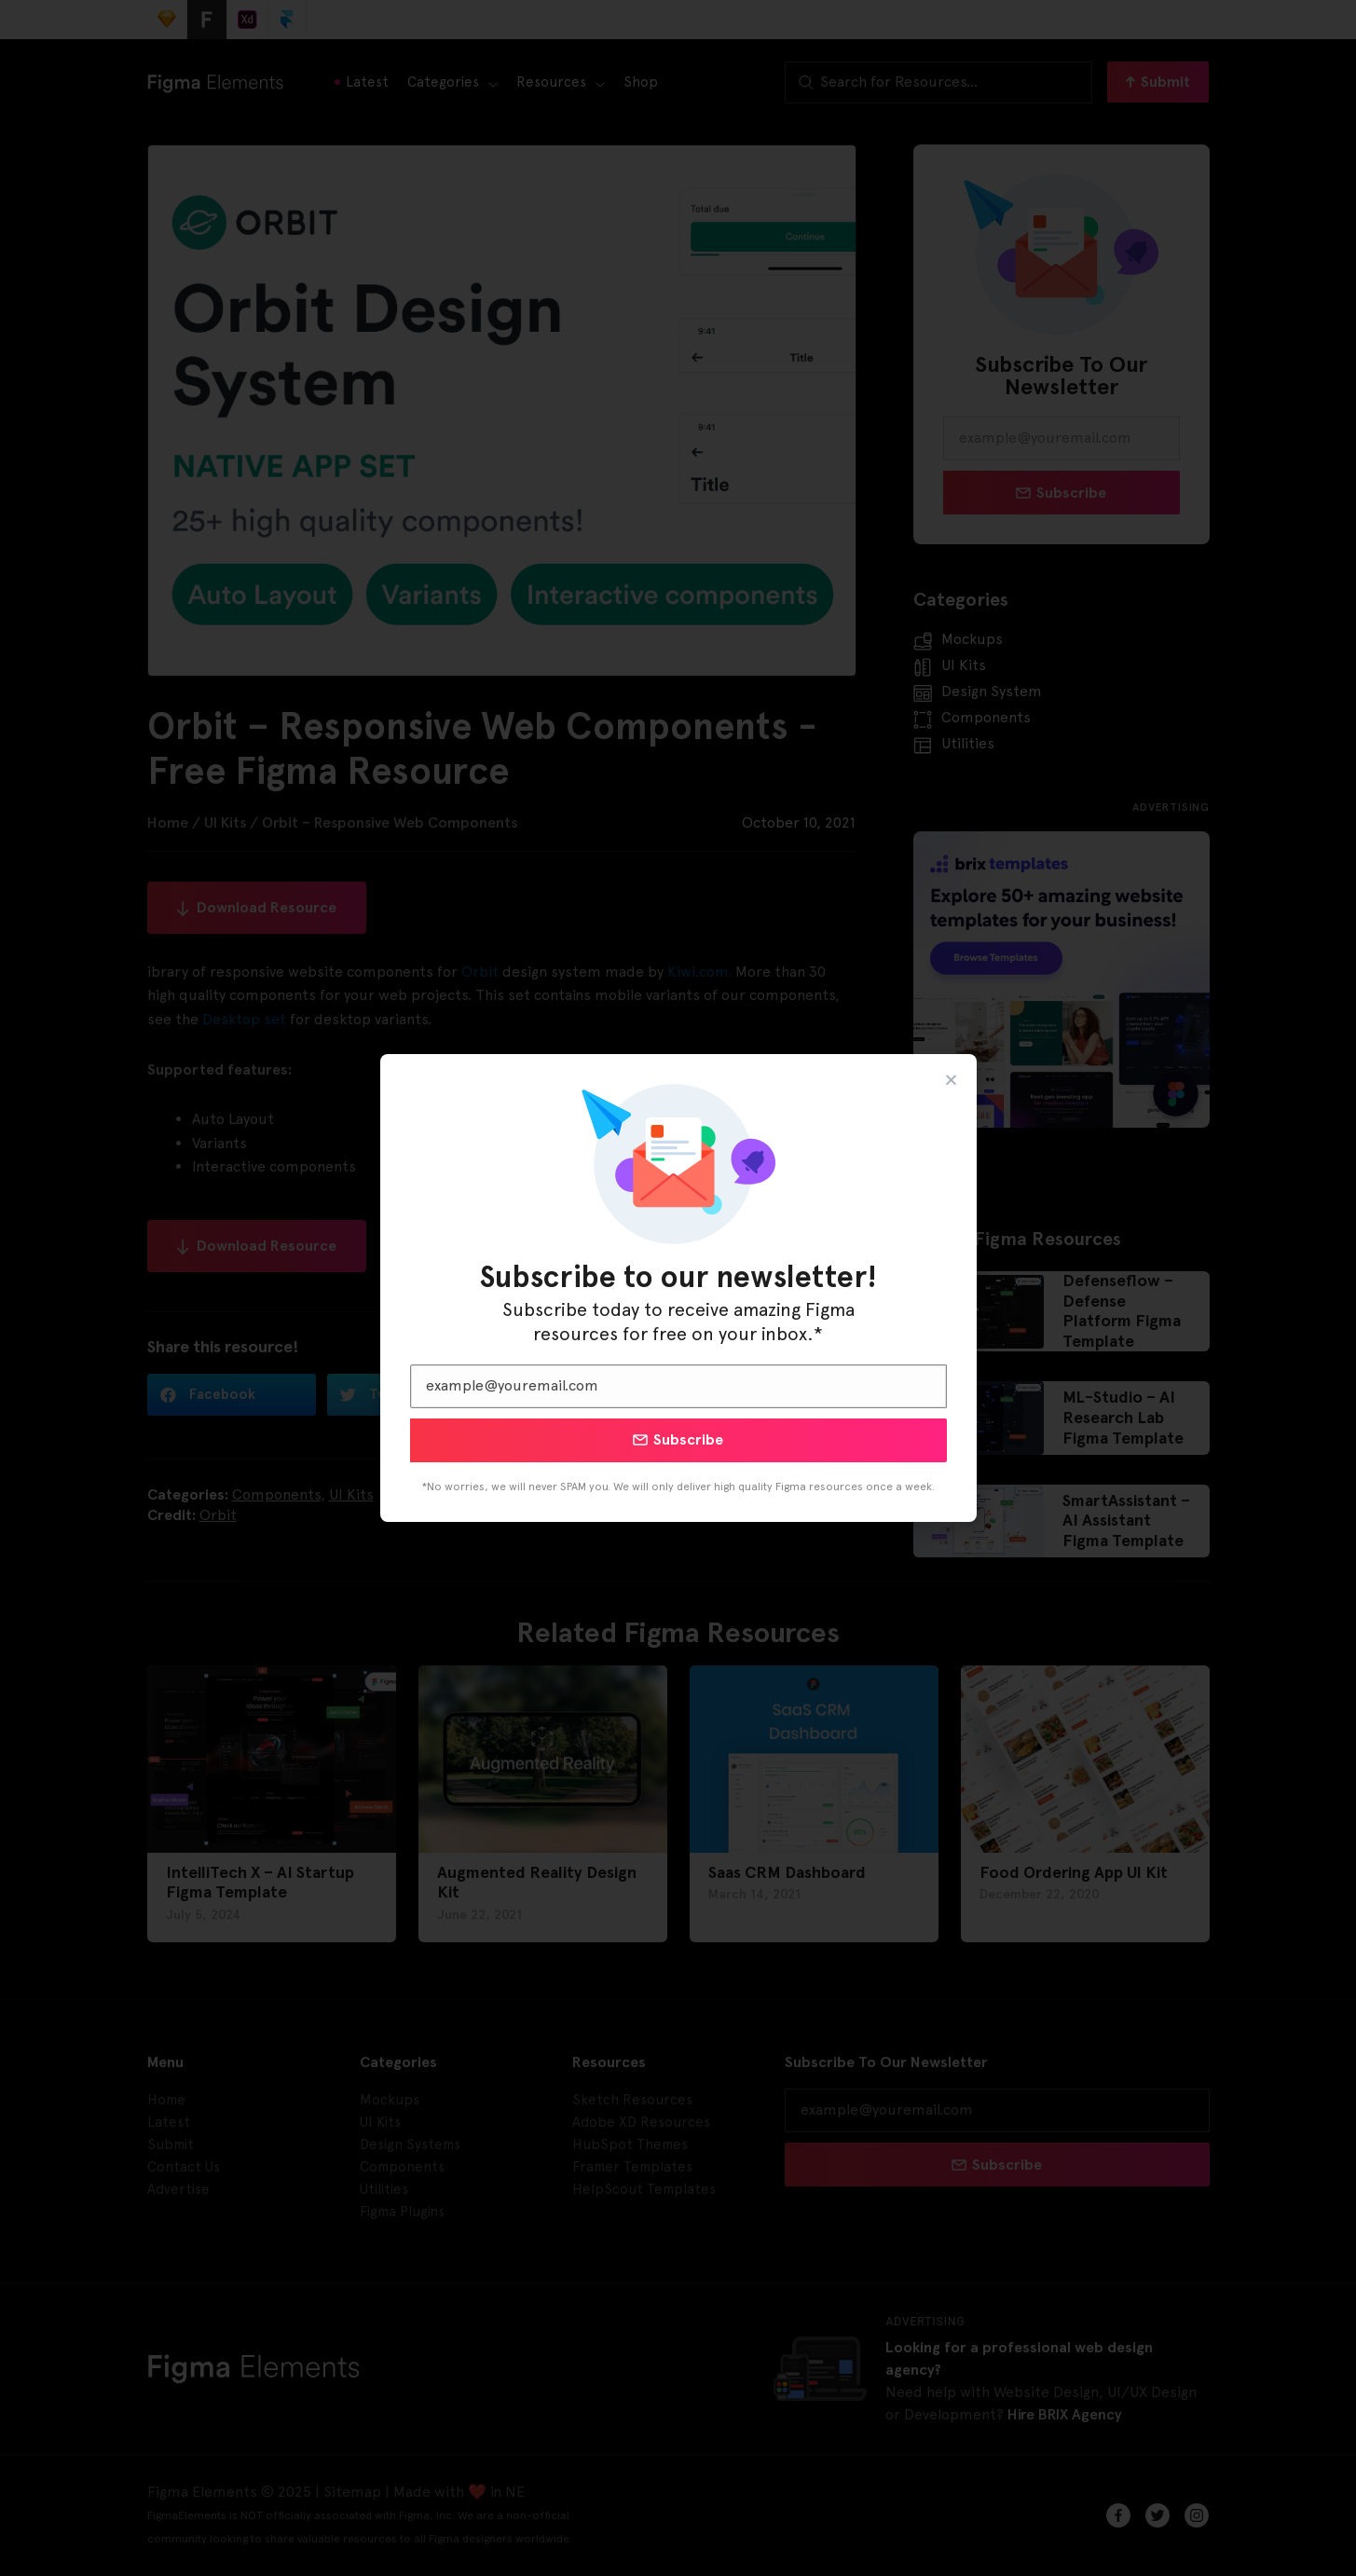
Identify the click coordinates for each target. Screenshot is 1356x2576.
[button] (951, 1080)
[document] (678, 1288)
